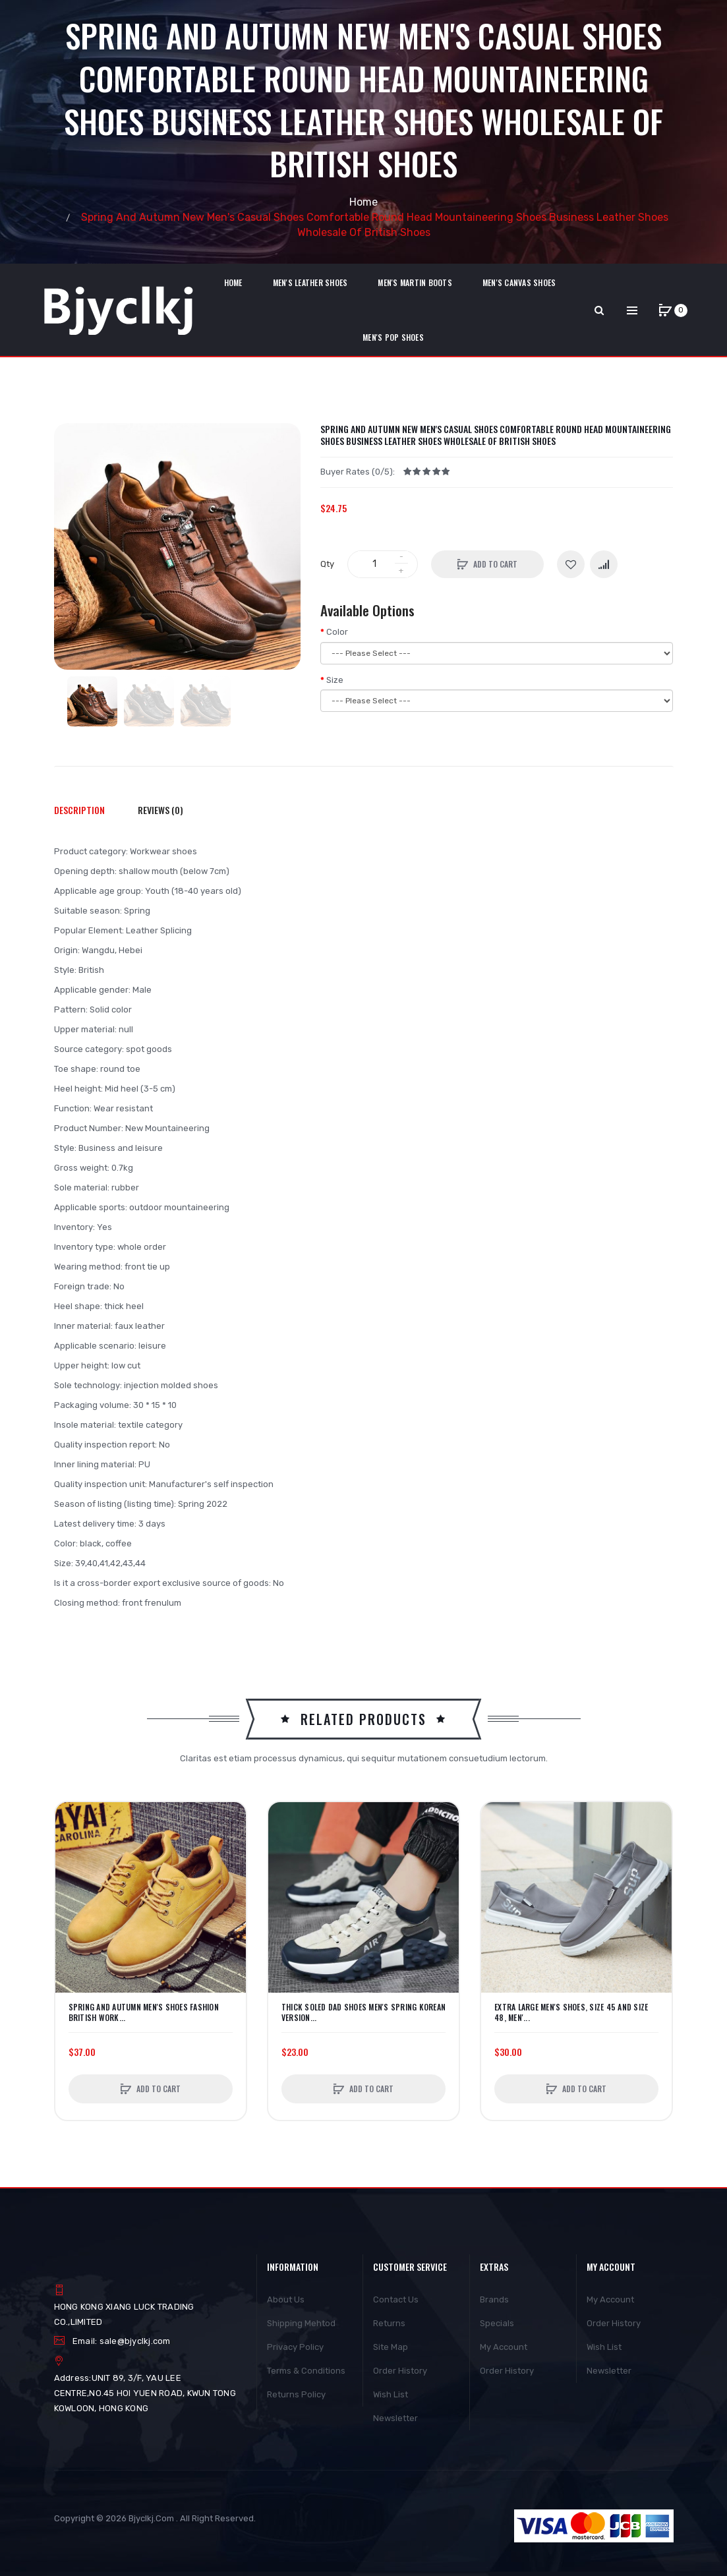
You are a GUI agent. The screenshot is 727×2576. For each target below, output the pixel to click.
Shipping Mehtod (301, 2323)
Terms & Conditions (306, 2371)
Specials (497, 2323)
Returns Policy (296, 2394)
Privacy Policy (295, 2347)
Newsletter (395, 2418)
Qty (327, 564)
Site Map (390, 2347)
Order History (400, 2371)
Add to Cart (495, 564)
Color (337, 632)
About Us (286, 2299)
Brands (494, 2299)
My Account (503, 2347)
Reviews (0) (160, 810)
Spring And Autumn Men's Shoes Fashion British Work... (144, 2012)
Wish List (390, 2394)
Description (79, 810)
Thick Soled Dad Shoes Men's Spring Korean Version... (363, 2012)
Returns (389, 2323)
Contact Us (396, 2299)
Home (363, 202)
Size (334, 680)
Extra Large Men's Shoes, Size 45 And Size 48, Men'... (571, 2012)
